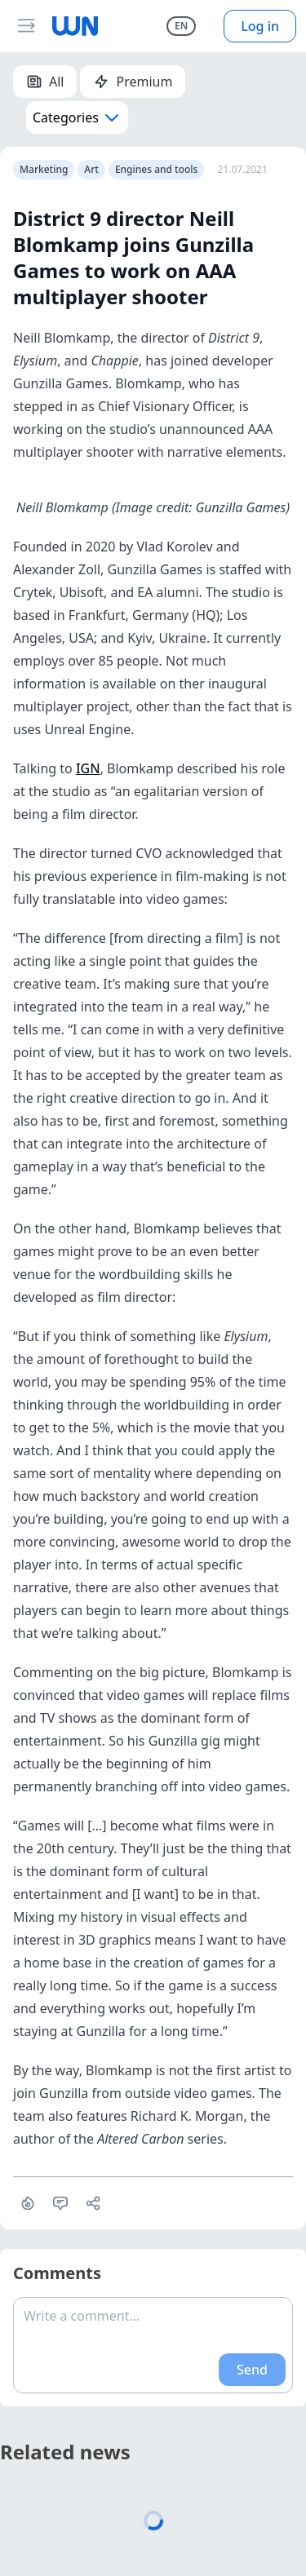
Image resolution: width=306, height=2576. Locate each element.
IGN (88, 768)
